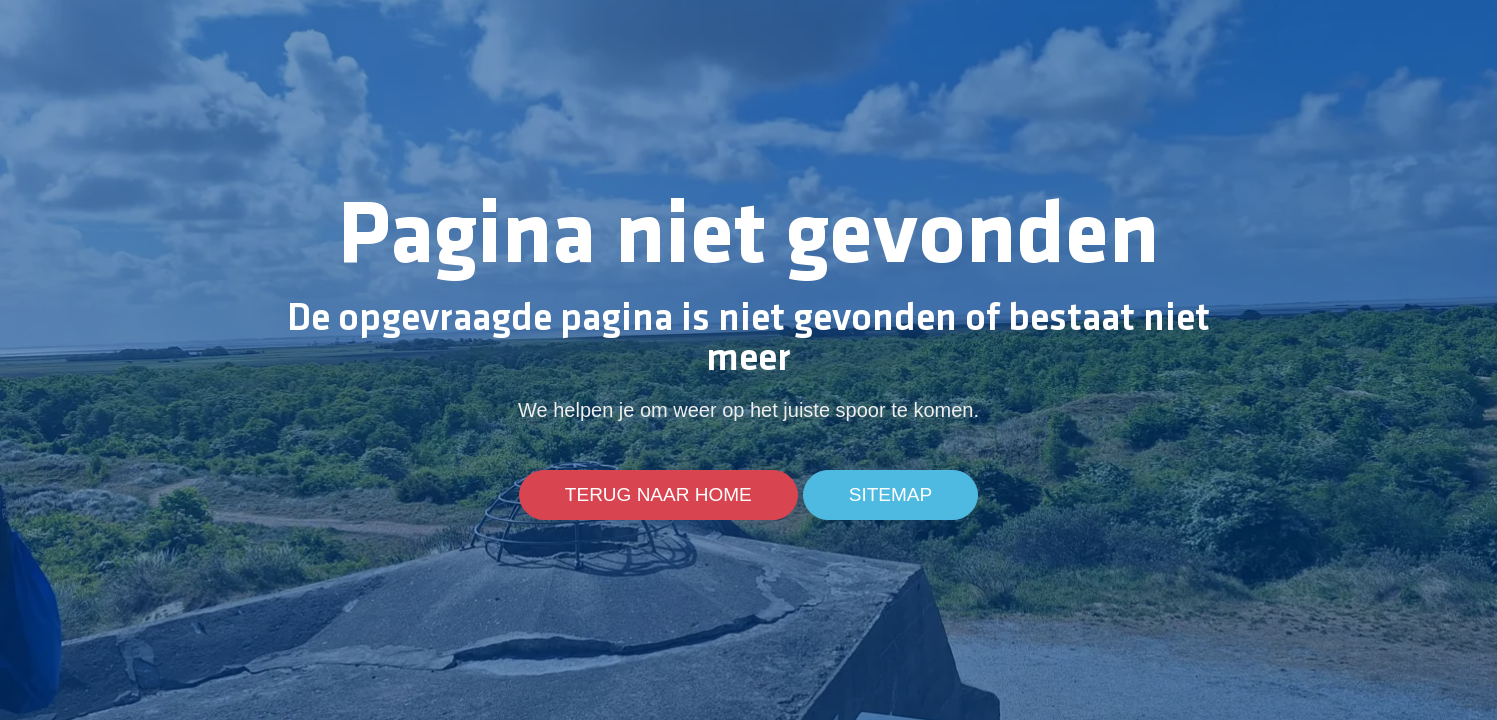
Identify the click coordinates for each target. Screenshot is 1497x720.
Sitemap (890, 495)
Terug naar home (658, 495)
